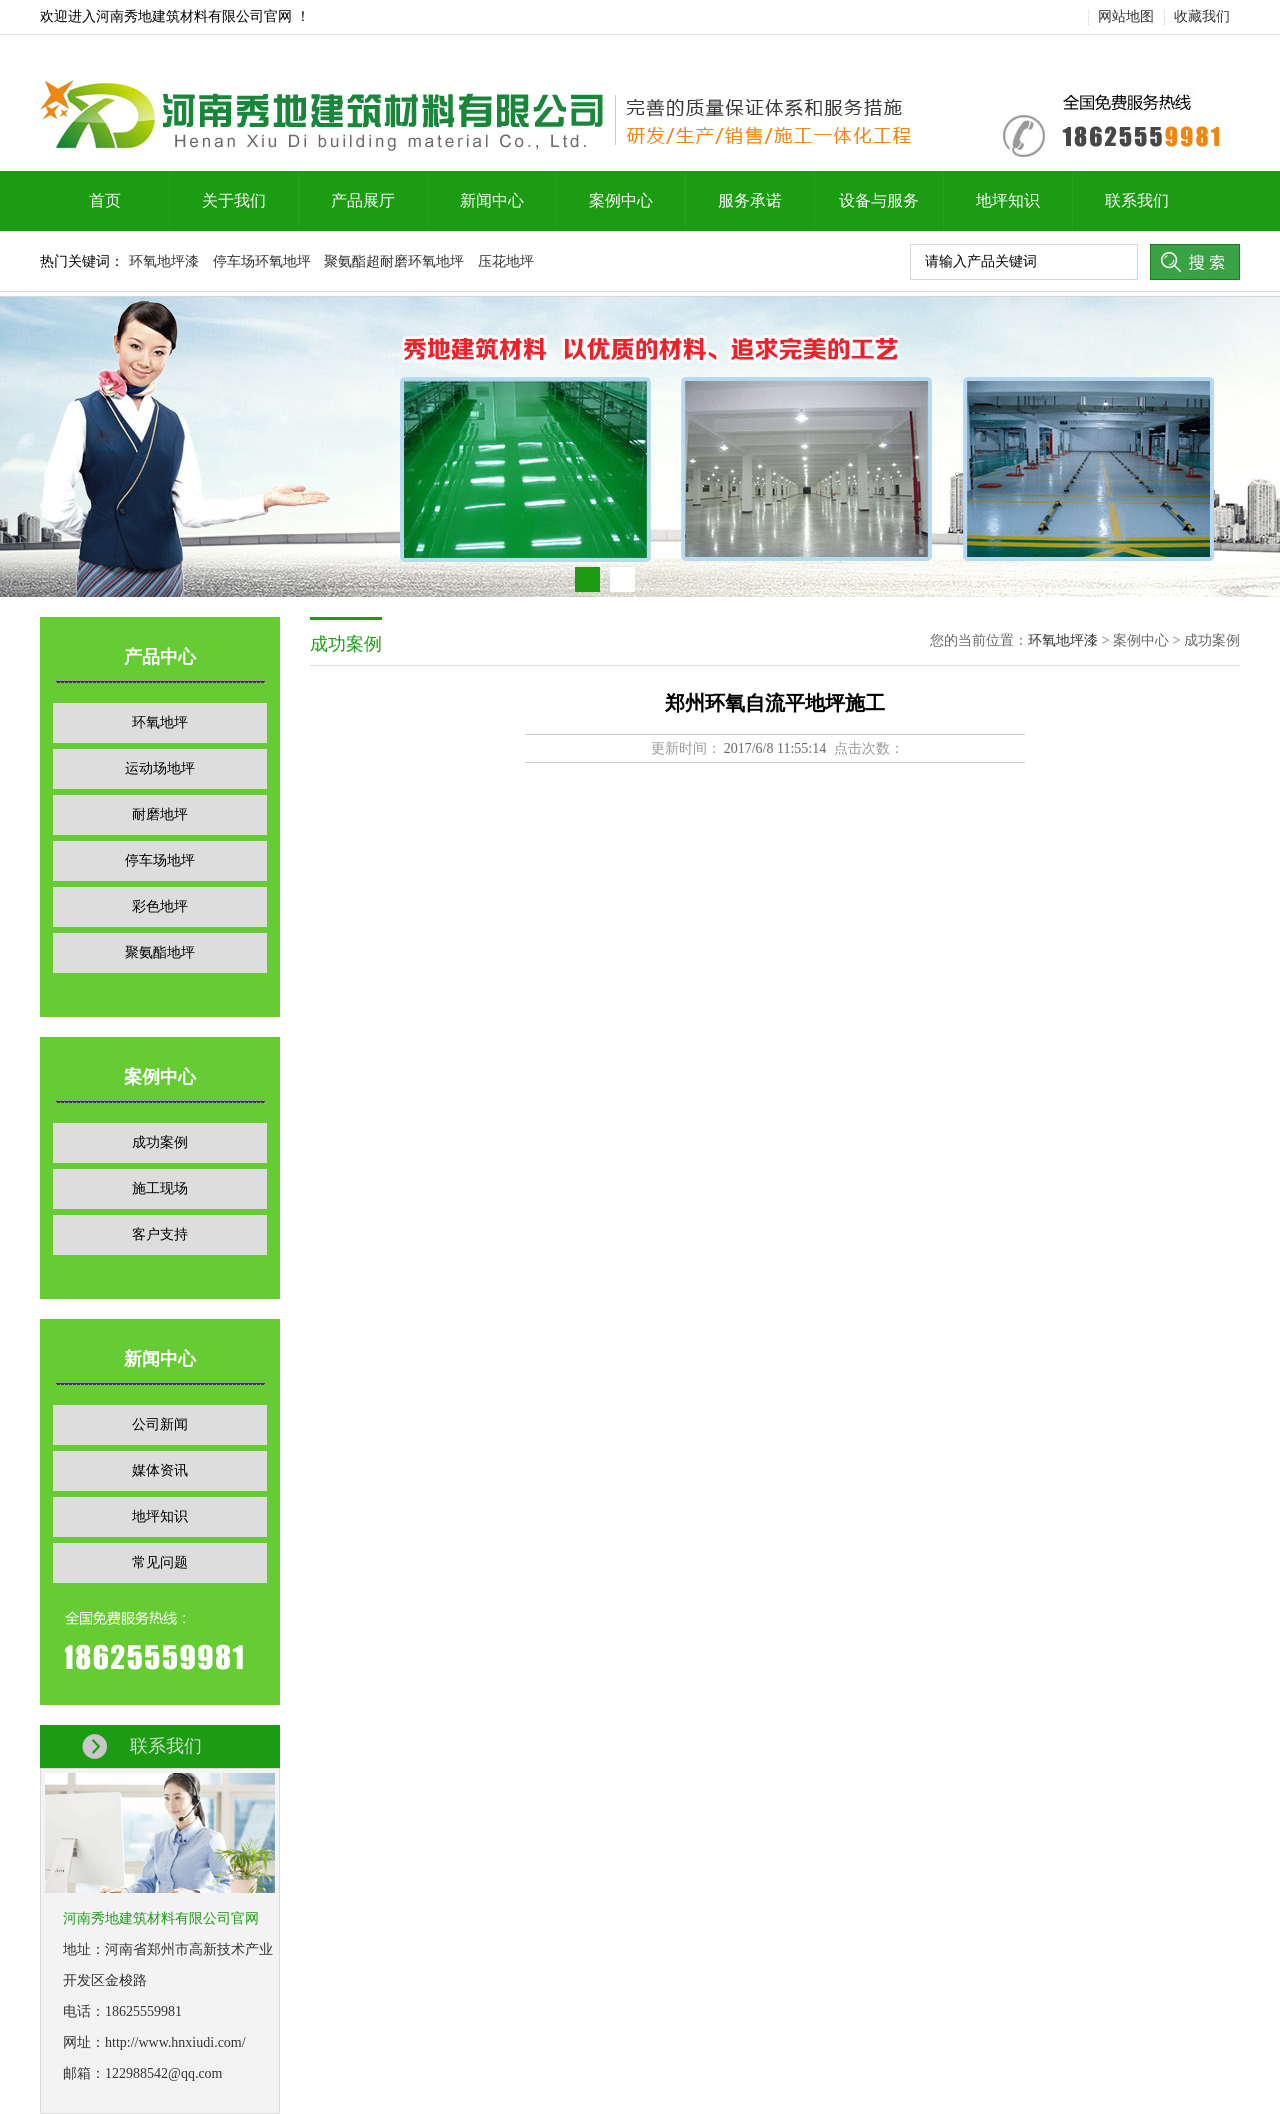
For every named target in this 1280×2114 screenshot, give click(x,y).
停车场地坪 (160, 860)
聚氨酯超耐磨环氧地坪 (394, 261)
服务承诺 (750, 200)
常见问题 (160, 1562)
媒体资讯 (160, 1470)
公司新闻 (160, 1424)
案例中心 (621, 200)
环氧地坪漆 (164, 261)
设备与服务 (879, 200)
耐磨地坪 (160, 814)
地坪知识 (1008, 200)
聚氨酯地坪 (160, 952)
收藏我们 (1202, 16)
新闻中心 (492, 200)
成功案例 (160, 1142)
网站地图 (1126, 16)
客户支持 (160, 1234)
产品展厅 (363, 200)
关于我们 (234, 200)
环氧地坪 (160, 722)
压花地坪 (506, 261)
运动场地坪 (160, 768)
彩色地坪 (160, 906)
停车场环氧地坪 (262, 261)
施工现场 (160, 1188)
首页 (105, 200)
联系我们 (1137, 200)
